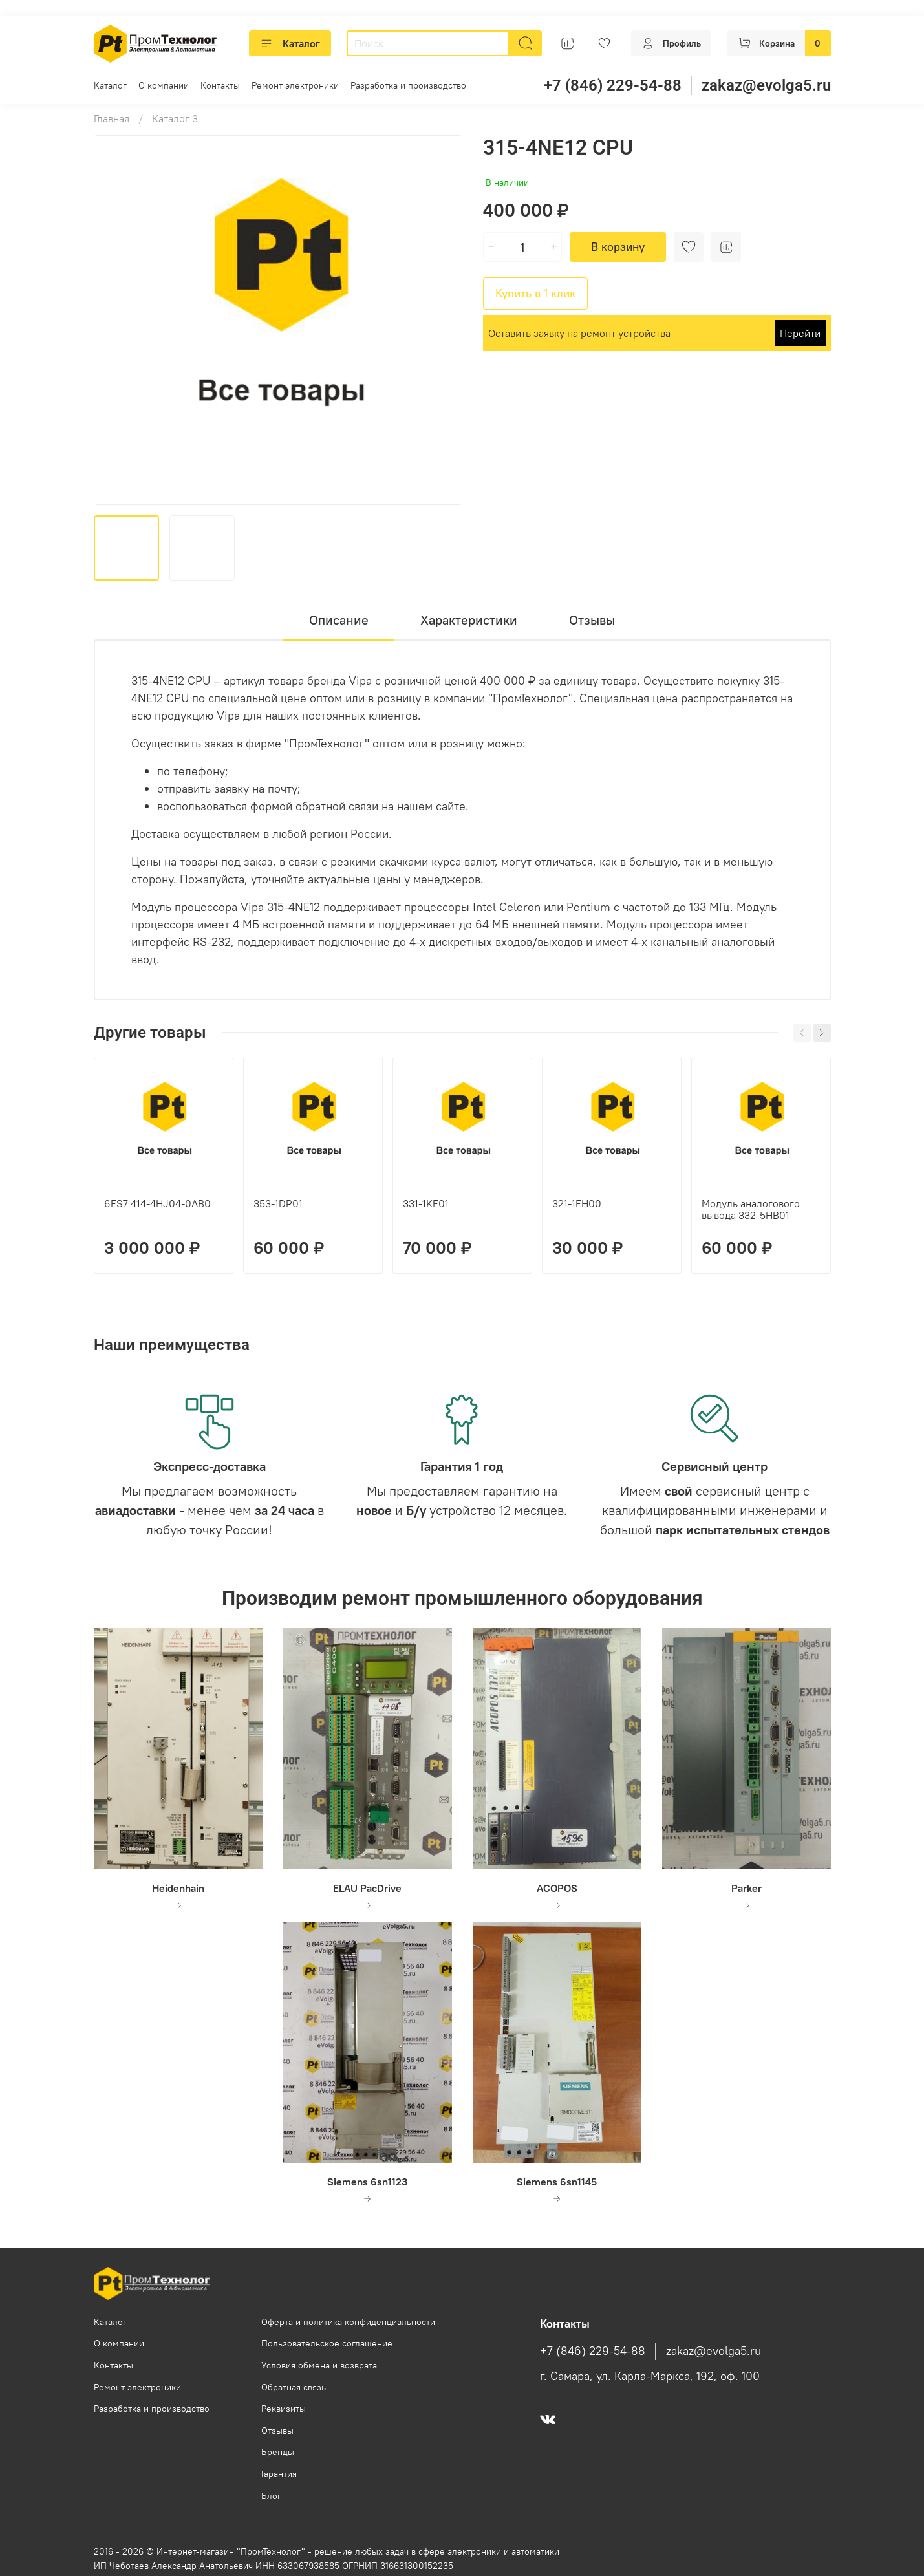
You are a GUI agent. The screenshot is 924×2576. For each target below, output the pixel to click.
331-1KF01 (426, 1203)
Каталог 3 (175, 118)
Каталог (290, 43)
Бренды (277, 2452)
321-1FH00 (576, 1203)
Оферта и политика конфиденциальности (348, 2322)
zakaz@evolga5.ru (766, 85)
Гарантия (279, 2474)
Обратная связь (293, 2387)
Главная (111, 118)
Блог (271, 2496)
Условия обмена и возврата (319, 2365)
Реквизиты (283, 2408)
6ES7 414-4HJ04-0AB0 (157, 1203)
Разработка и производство (408, 85)
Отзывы (277, 2430)
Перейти (800, 333)
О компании (163, 85)
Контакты (220, 85)
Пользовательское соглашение (326, 2343)
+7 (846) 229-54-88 (613, 85)
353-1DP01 (278, 1203)
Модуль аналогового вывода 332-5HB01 (751, 1209)
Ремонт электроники (295, 85)
